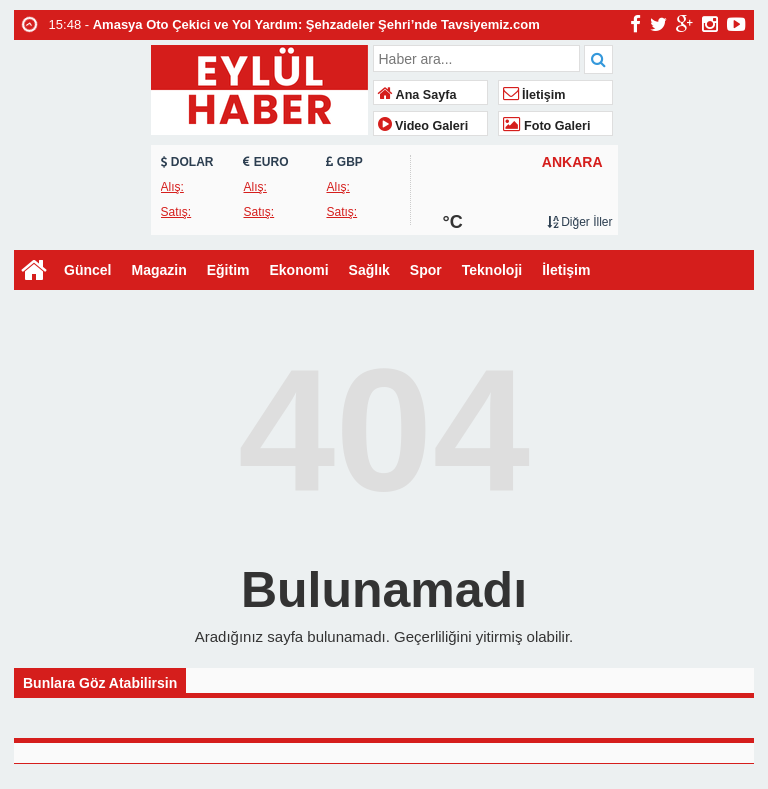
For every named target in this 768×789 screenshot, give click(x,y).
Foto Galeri (547, 126)
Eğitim (228, 270)
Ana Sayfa (417, 95)
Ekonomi (298, 270)
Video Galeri (423, 126)
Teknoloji (492, 270)
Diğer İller (580, 222)
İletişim (534, 95)
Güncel (87, 270)
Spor (426, 270)
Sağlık (369, 270)
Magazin (158, 270)
